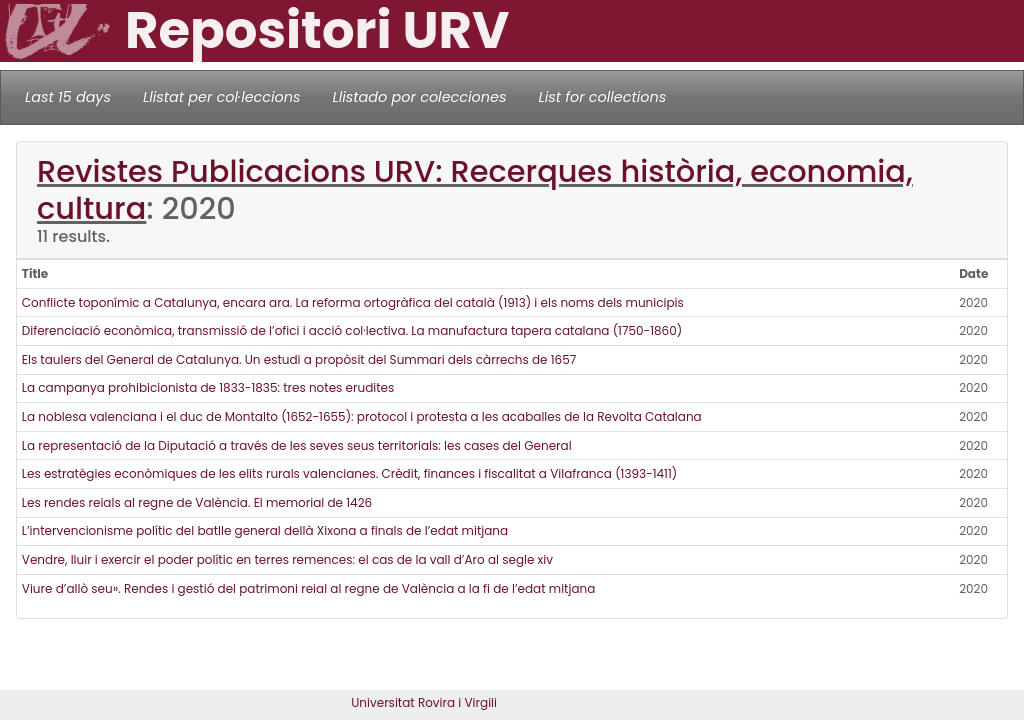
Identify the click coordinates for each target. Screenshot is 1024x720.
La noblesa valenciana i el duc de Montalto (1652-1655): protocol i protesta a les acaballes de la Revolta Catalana (362, 416)
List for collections (602, 97)
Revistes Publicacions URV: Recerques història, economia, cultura (475, 190)
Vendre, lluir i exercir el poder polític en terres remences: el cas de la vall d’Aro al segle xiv (287, 559)
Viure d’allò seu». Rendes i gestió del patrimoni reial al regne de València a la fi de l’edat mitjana (309, 588)
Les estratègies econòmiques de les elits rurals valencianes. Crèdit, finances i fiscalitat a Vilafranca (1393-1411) (349, 473)
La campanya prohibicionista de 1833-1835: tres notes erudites (208, 387)
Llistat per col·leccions (222, 97)
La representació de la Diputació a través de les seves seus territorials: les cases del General (297, 445)
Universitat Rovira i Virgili (424, 702)
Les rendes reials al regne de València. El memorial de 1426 (197, 502)
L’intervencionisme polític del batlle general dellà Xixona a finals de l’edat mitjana (265, 530)
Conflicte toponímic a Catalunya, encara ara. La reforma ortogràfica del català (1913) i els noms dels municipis (353, 302)
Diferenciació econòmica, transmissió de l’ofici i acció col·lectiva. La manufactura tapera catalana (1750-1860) (352, 330)
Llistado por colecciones (420, 97)
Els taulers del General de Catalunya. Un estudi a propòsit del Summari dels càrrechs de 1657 (299, 359)
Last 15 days (68, 97)
